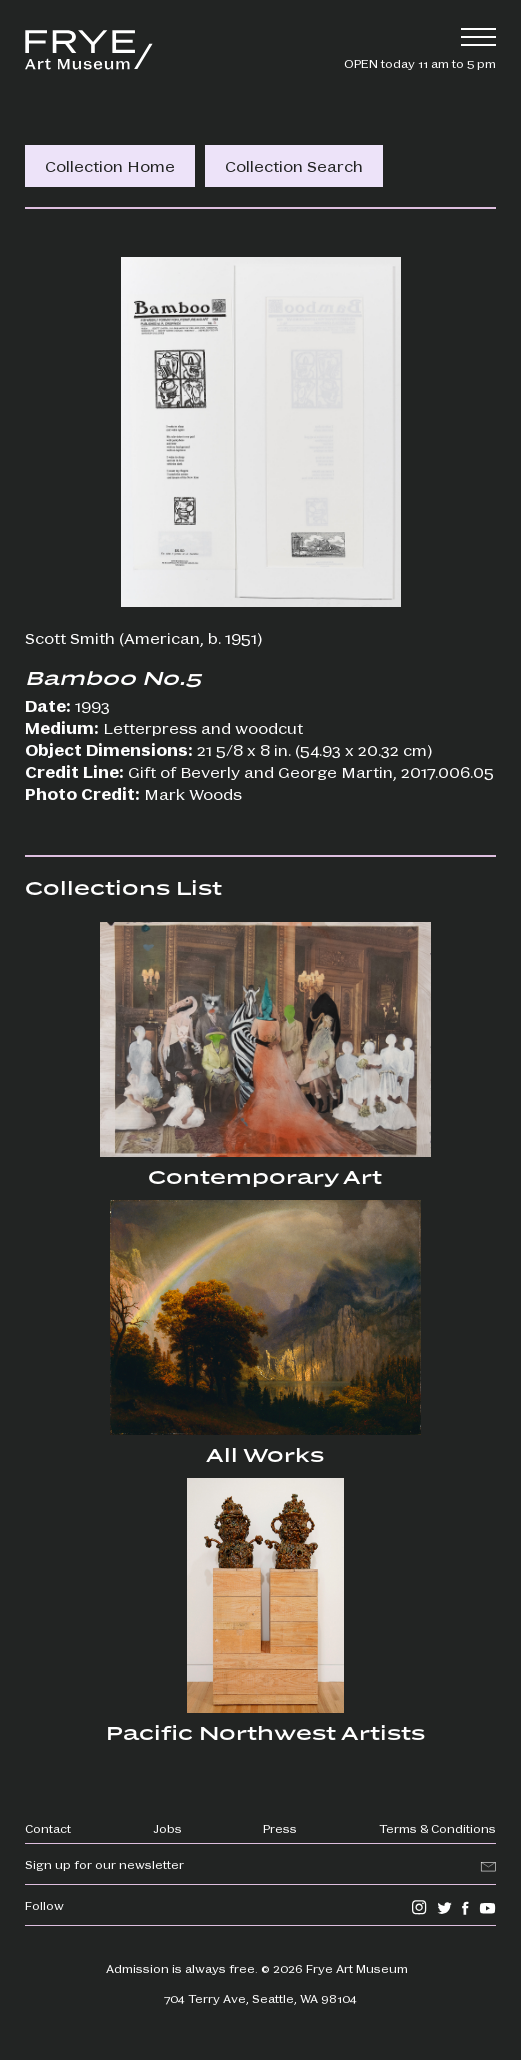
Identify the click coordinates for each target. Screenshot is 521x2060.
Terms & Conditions (437, 1828)
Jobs (167, 1828)
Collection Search (294, 165)
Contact (48, 1828)
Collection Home (110, 165)
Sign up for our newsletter (104, 1864)
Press (280, 1828)
